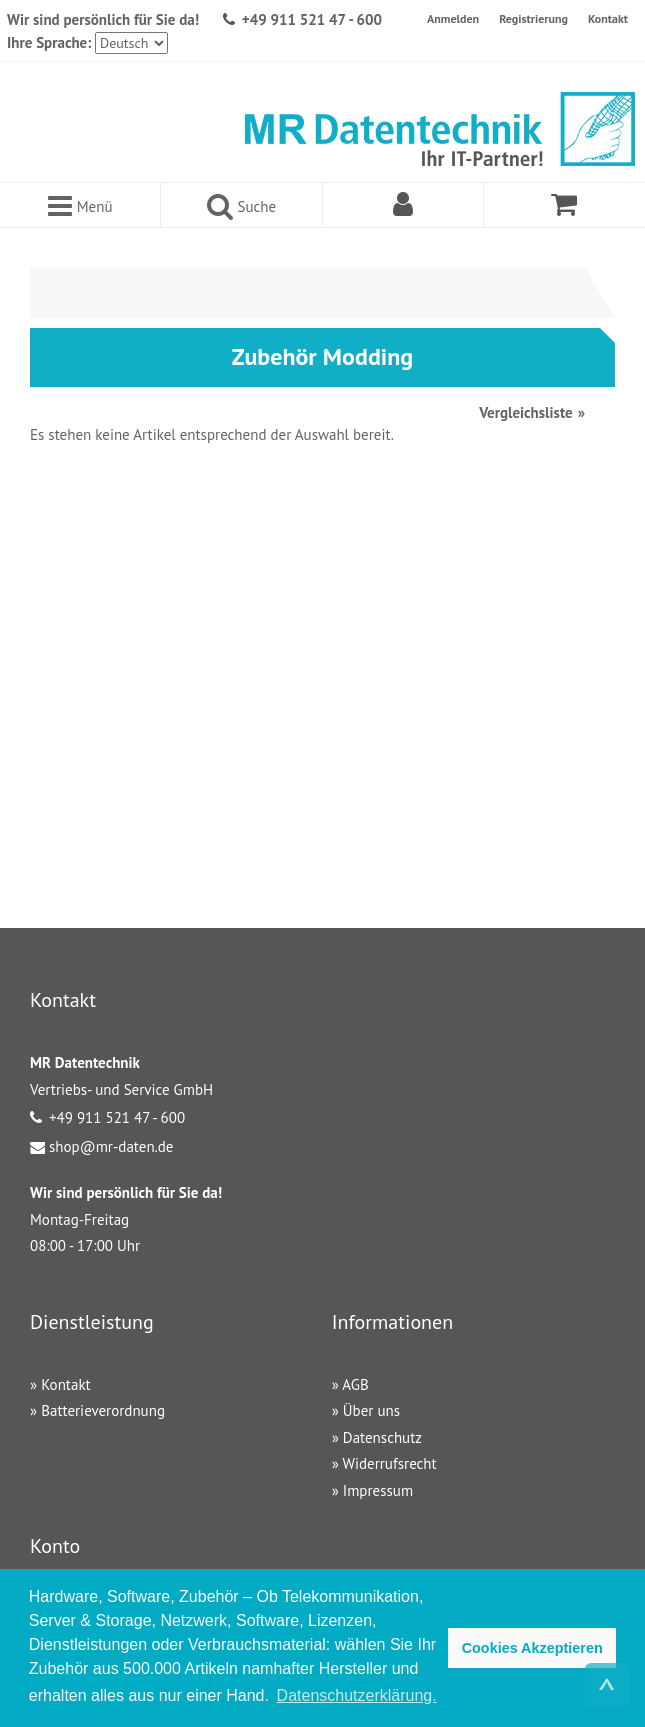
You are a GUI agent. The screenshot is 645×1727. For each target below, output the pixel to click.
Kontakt (608, 18)
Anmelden (453, 18)
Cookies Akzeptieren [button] (532, 1648)
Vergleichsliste (525, 412)
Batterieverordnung (103, 1410)
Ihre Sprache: (49, 42)
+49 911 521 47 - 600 (312, 19)
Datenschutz (382, 1437)
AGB (355, 1384)
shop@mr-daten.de (111, 1146)
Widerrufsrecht (390, 1463)
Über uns (371, 1410)
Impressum (378, 1490)
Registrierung (533, 18)
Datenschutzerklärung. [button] (357, 1695)
